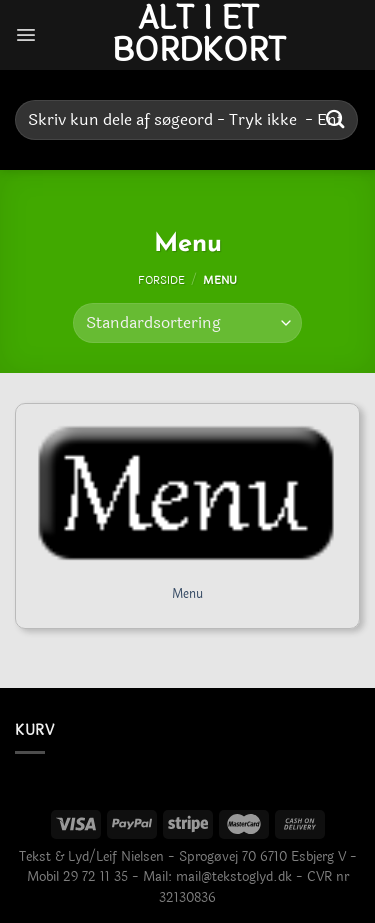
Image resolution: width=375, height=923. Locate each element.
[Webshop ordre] (187, 323)
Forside (161, 280)
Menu (187, 595)
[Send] (336, 119)
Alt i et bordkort (199, 35)
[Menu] (26, 35)
